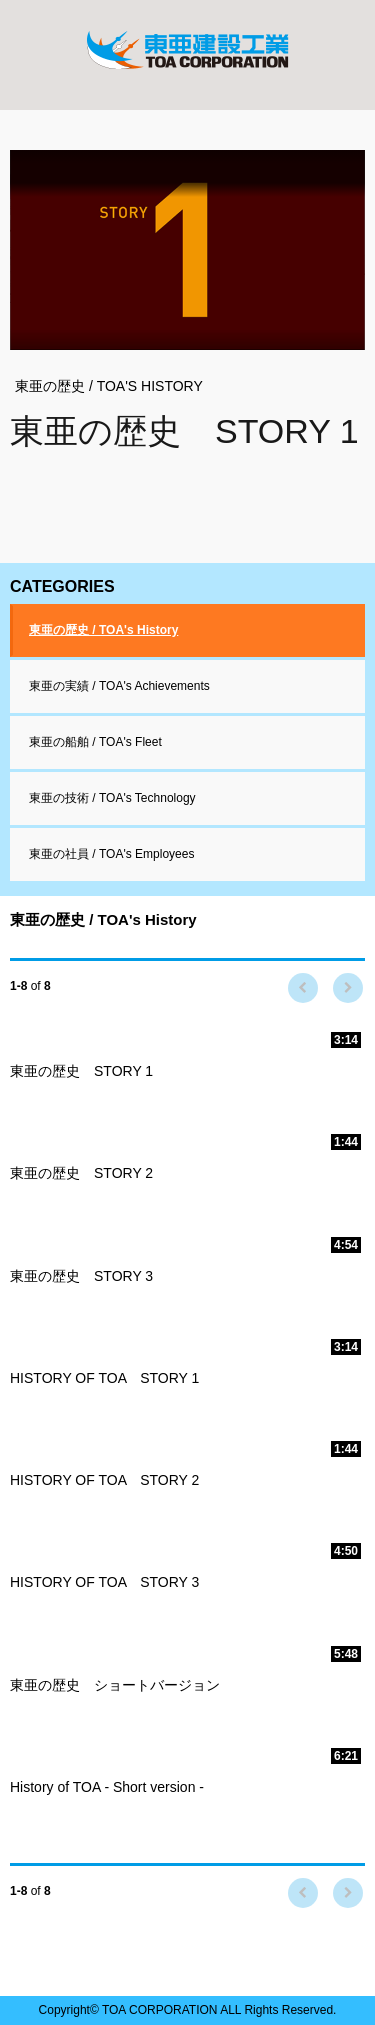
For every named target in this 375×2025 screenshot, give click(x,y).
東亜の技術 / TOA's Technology (112, 798)
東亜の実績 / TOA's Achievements (119, 686)
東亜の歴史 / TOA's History (103, 630)
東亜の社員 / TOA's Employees (111, 854)
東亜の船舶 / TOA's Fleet (95, 742)
